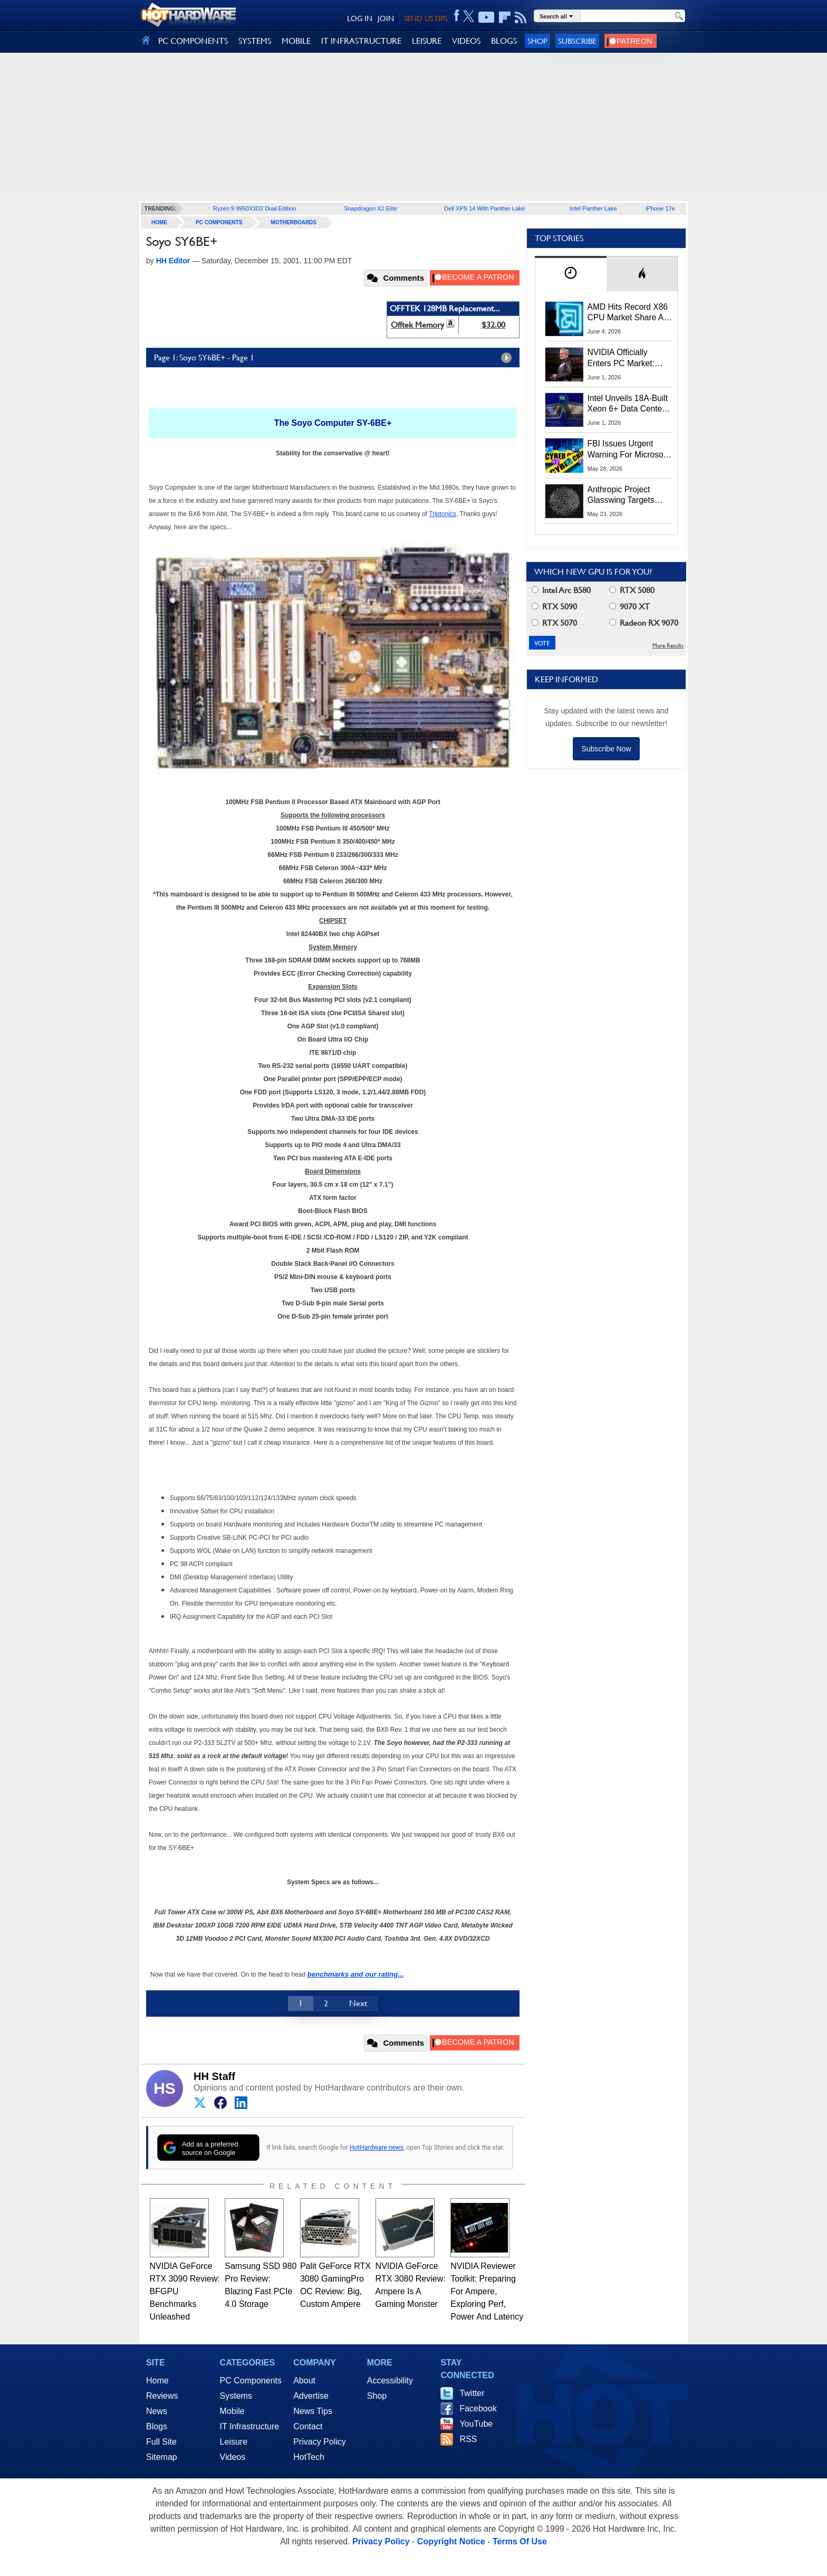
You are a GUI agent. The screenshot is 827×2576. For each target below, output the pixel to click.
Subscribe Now (606, 749)
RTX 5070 (554, 623)
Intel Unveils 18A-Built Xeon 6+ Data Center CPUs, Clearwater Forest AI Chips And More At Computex (628, 404)
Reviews (162, 2395)
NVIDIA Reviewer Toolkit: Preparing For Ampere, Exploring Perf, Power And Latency (486, 2291)
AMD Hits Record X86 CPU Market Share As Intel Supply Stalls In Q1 (628, 312)
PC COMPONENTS (193, 41)
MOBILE (296, 41)
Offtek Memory (417, 325)
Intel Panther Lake (593, 208)
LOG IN (359, 18)
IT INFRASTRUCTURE (361, 41)
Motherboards (293, 222)
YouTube (476, 2423)
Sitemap (161, 2457)
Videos (233, 2457)
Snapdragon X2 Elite (370, 208)
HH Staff (214, 2076)
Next (358, 2003)
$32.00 (493, 325)
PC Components (219, 222)
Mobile (232, 2411)
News (156, 2411)
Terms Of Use (520, 2541)
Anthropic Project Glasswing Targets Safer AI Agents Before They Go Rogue (629, 495)
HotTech (308, 2457)
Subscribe (577, 40)
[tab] (571, 273)
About (304, 2380)
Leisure (233, 2441)
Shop (537, 40)
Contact (307, 2426)
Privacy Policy (319, 2441)
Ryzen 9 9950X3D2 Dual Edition (254, 208)
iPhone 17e (660, 208)
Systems (236, 2395)
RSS (468, 2439)
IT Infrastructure (250, 2426)
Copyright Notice (451, 2541)
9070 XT (629, 607)
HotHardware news (376, 2147)
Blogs (156, 2426)
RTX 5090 (554, 607)
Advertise (311, 2395)
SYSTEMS (254, 41)
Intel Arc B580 (561, 590)
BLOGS (504, 41)
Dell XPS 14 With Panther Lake (484, 208)
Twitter (471, 2393)
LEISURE (426, 41)
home (159, 222)
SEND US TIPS (425, 18)
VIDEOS (466, 41)
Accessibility (390, 2380)
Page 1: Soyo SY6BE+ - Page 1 (335, 357)
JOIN (386, 18)
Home (157, 2380)
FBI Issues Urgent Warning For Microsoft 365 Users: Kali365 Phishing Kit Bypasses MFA (628, 449)
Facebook (477, 2408)
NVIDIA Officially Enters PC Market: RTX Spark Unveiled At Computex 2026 (629, 358)
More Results (668, 645)
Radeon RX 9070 (643, 623)
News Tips (312, 2411)
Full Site (161, 2441)
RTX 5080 (632, 590)
